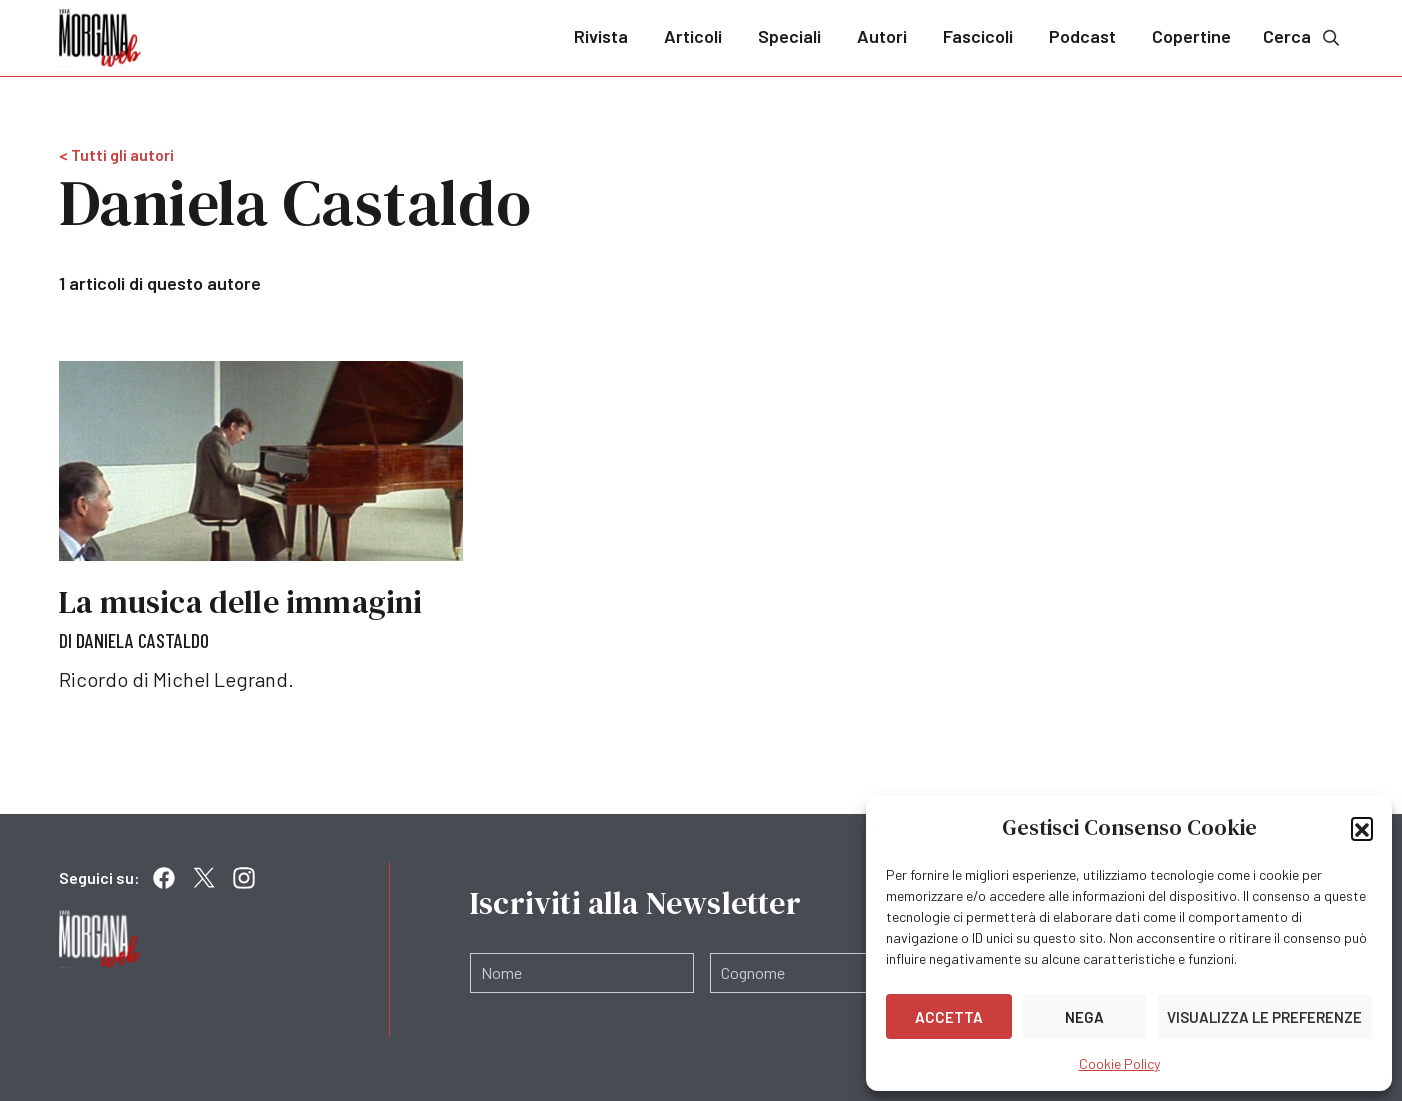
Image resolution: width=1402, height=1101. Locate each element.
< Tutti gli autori (116, 154)
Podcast (1082, 36)
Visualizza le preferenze (1264, 1017)
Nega (1084, 1017)
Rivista (601, 36)
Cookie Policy (1119, 1063)
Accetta (949, 1017)
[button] (1362, 828)
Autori (882, 36)
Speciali (789, 36)
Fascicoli (978, 36)
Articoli (693, 36)
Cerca (1303, 36)
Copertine (1191, 36)
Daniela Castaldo (142, 640)
